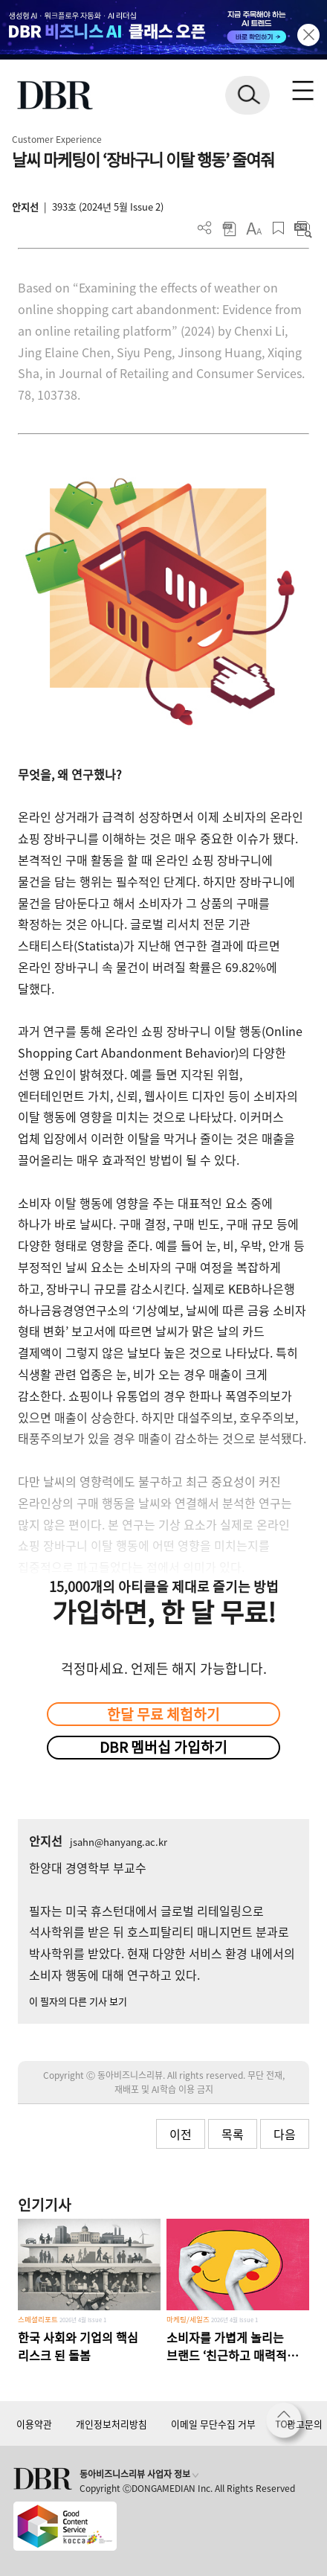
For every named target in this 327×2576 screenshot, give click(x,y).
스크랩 (278, 228)
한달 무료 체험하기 (163, 1714)
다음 (284, 2134)
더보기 (204, 228)
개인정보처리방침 (111, 2424)
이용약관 (34, 2424)
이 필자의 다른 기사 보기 (78, 2001)
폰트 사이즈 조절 (254, 228)
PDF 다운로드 (229, 228)
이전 (180, 2134)
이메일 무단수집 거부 (213, 2424)
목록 (232, 2134)
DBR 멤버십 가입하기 (163, 1746)
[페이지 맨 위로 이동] (288, 2424)
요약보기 (303, 228)
